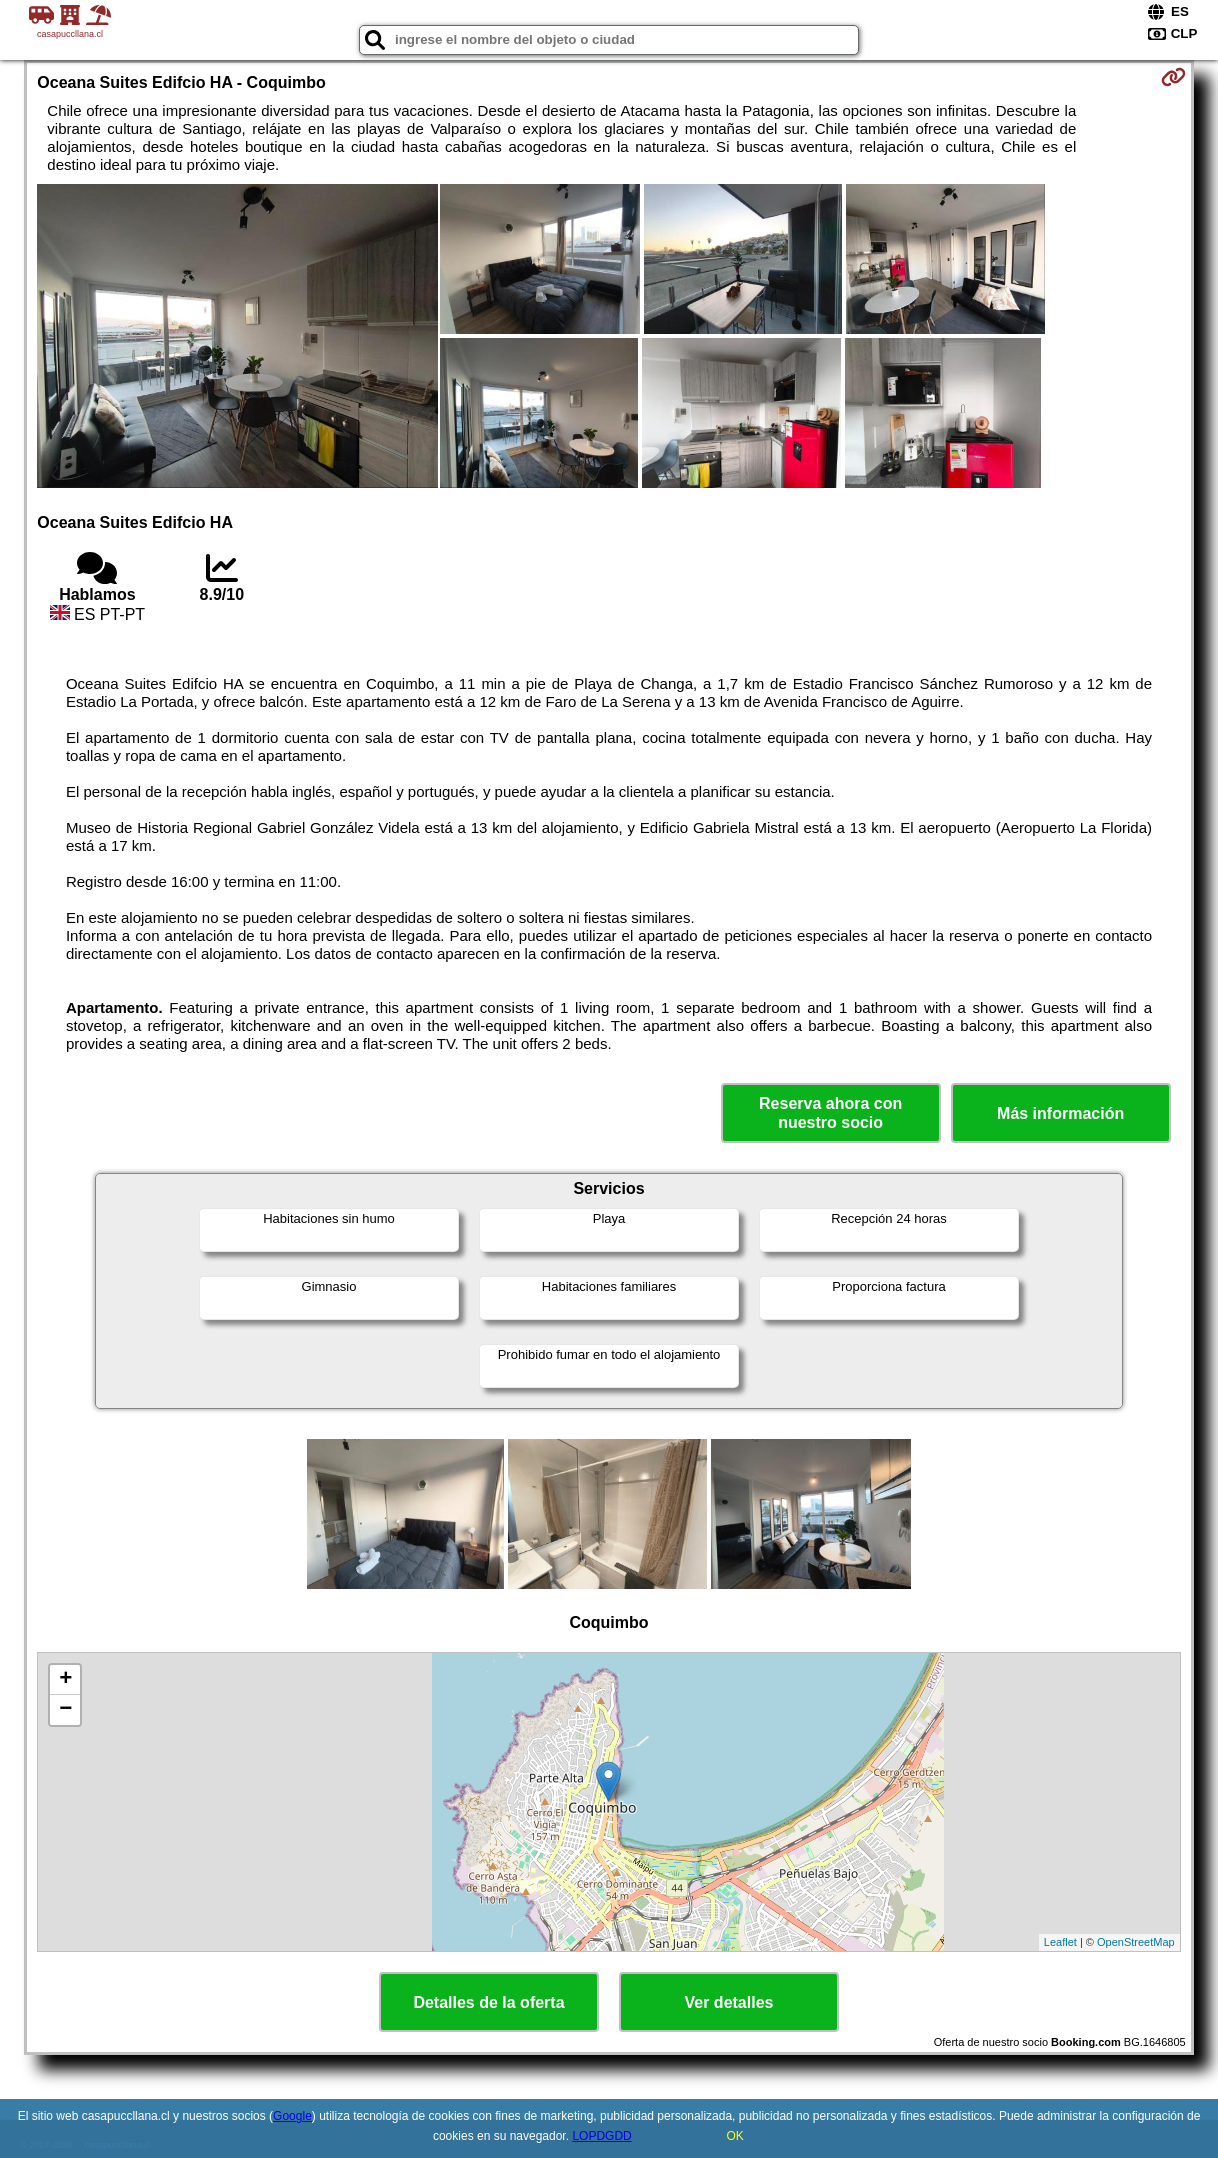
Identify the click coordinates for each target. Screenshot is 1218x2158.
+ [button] (65, 1680)
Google (292, 2116)
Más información (1060, 1113)
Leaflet (1060, 1942)
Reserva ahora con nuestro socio (830, 1113)
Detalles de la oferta (488, 2002)
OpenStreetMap (1136, 1942)
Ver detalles (729, 2002)
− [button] (65, 1710)
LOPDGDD (601, 2136)
